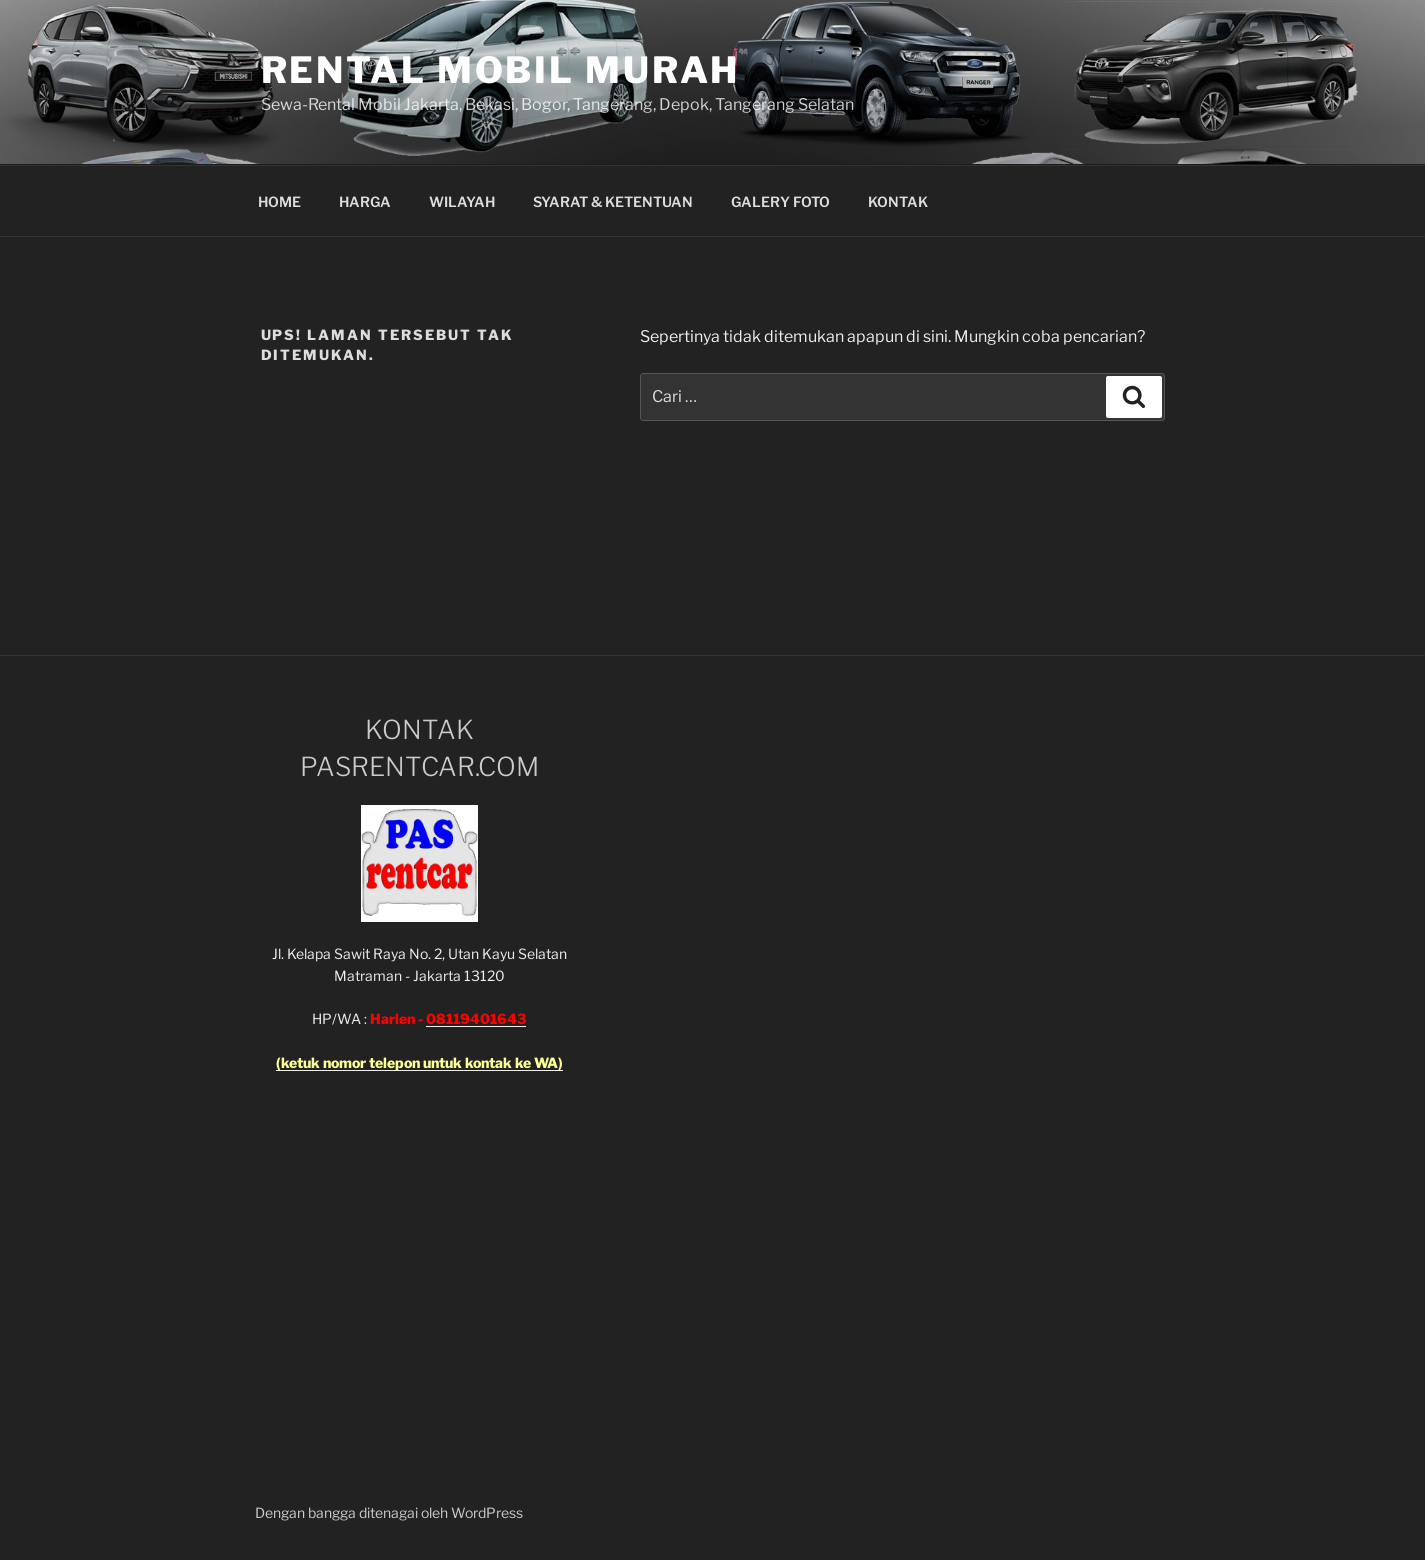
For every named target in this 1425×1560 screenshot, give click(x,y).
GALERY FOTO (780, 201)
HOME (279, 201)
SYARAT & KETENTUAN (613, 201)
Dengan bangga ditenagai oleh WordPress (389, 1512)
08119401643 (476, 1018)
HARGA (365, 201)
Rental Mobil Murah (501, 70)
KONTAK (898, 201)
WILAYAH (462, 201)
